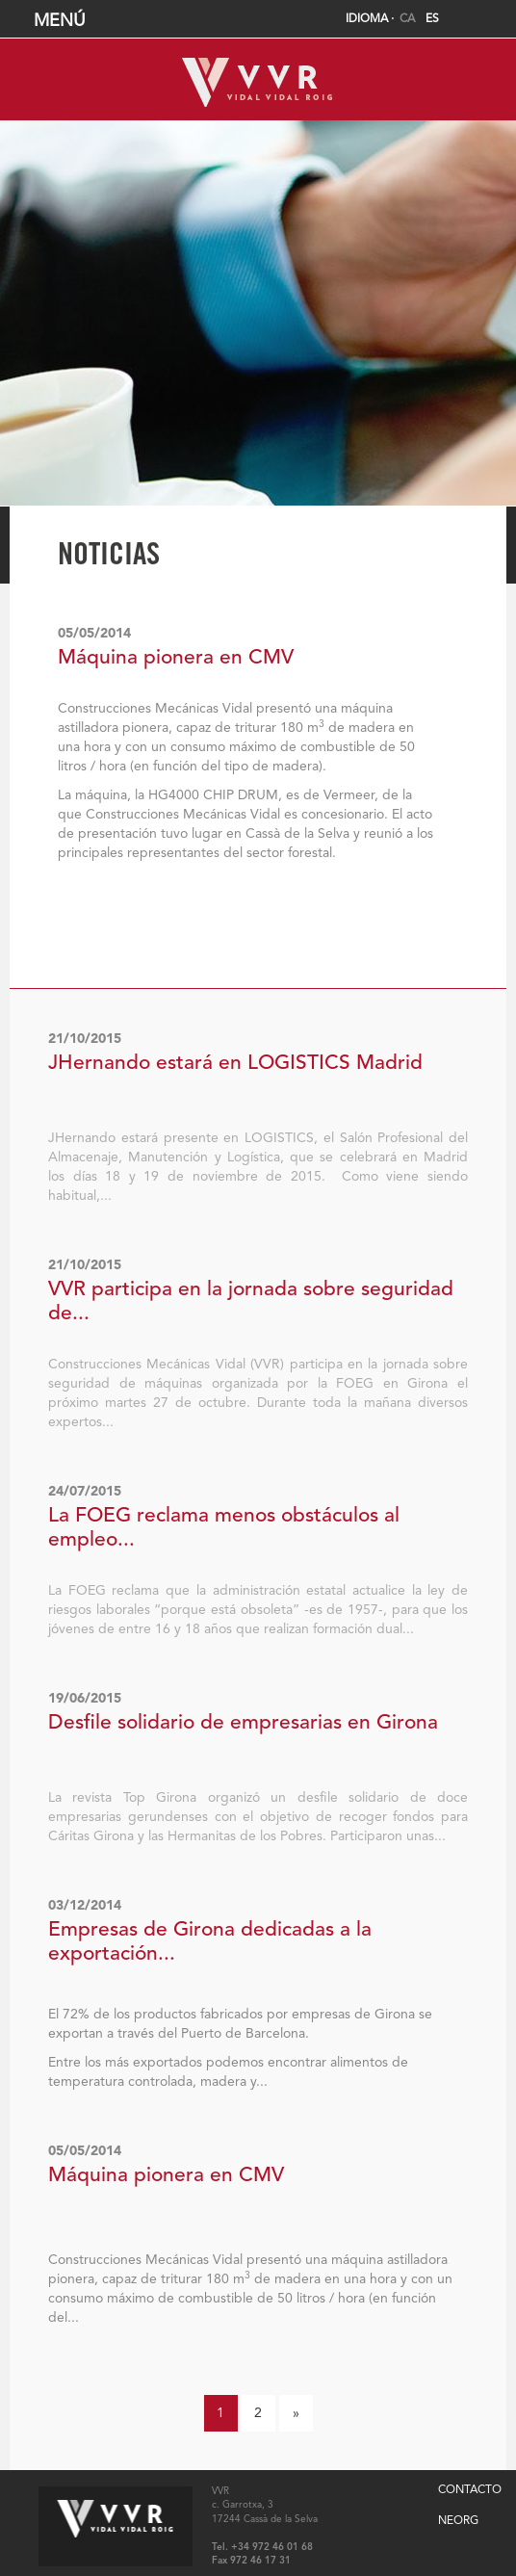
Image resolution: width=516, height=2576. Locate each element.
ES (432, 19)
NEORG (458, 2521)
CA (407, 19)
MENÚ (260, 21)
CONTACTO (470, 2490)
